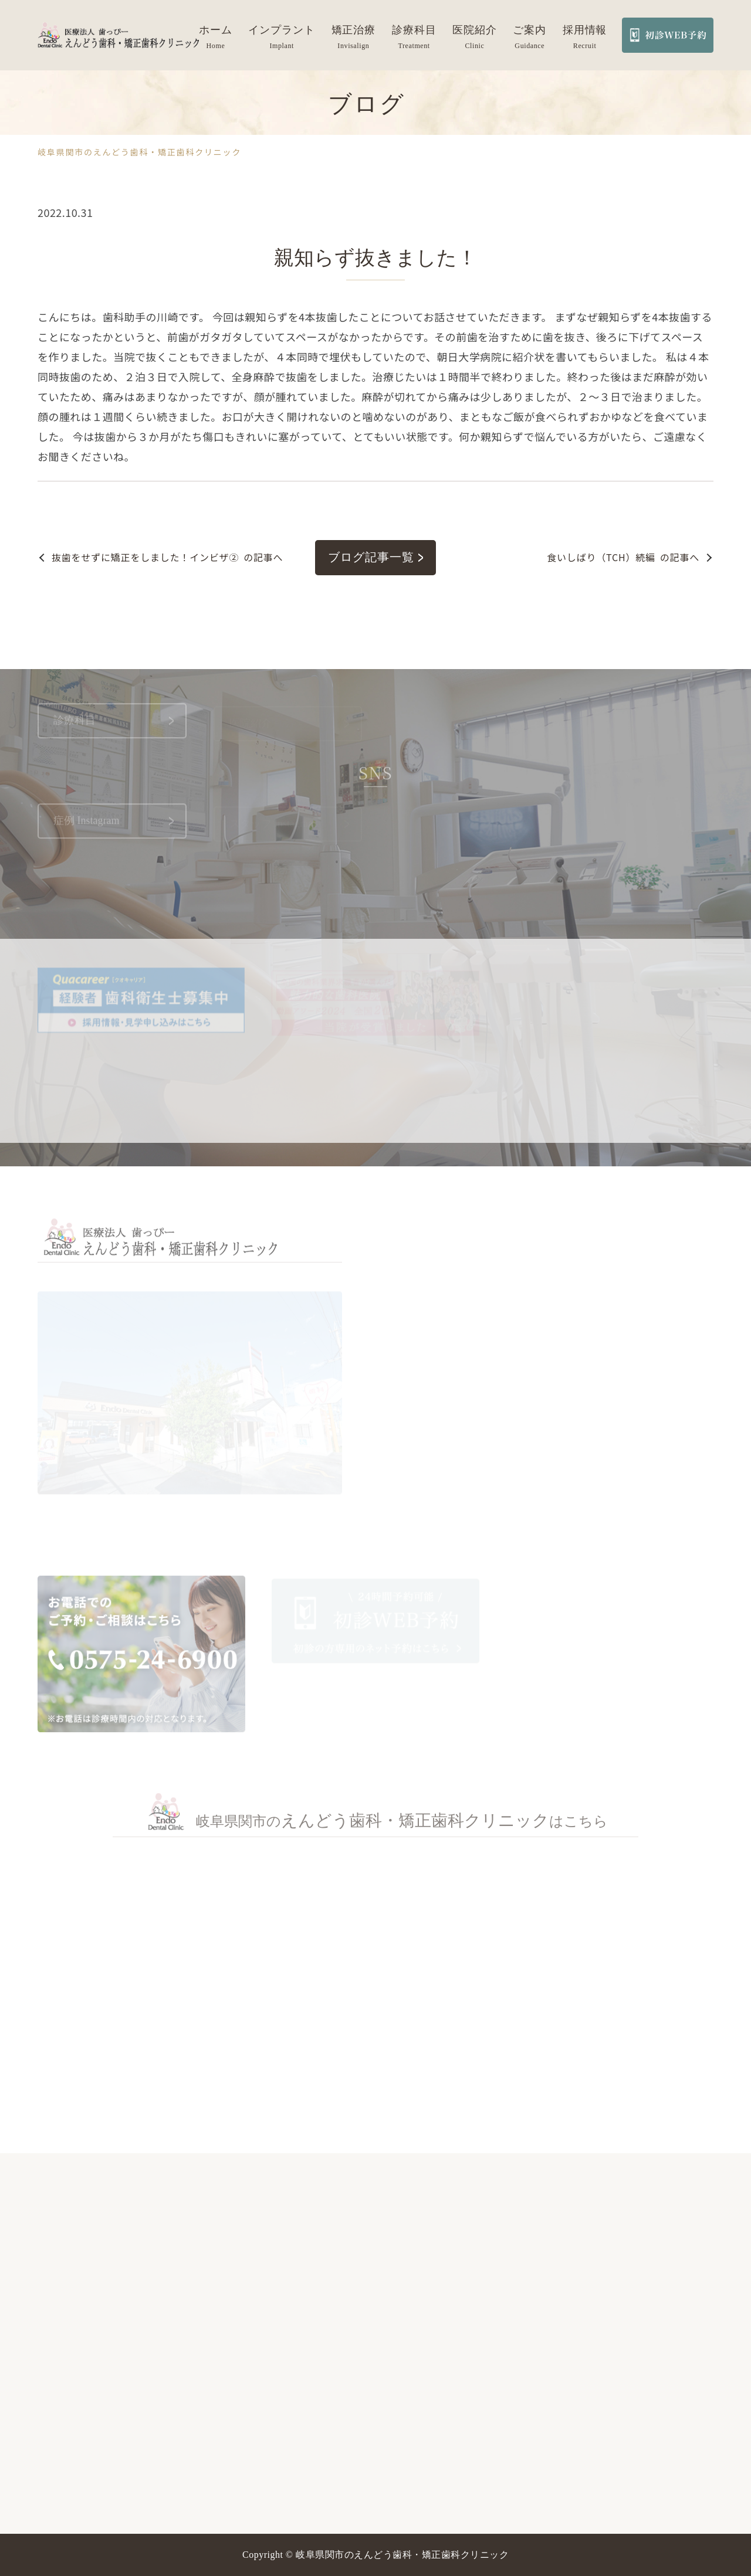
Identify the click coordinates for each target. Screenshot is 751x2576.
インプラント (281, 30)
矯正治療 (353, 30)
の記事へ (167, 557)
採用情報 (585, 30)
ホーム (215, 30)
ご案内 (529, 30)
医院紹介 (474, 30)
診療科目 (414, 30)
